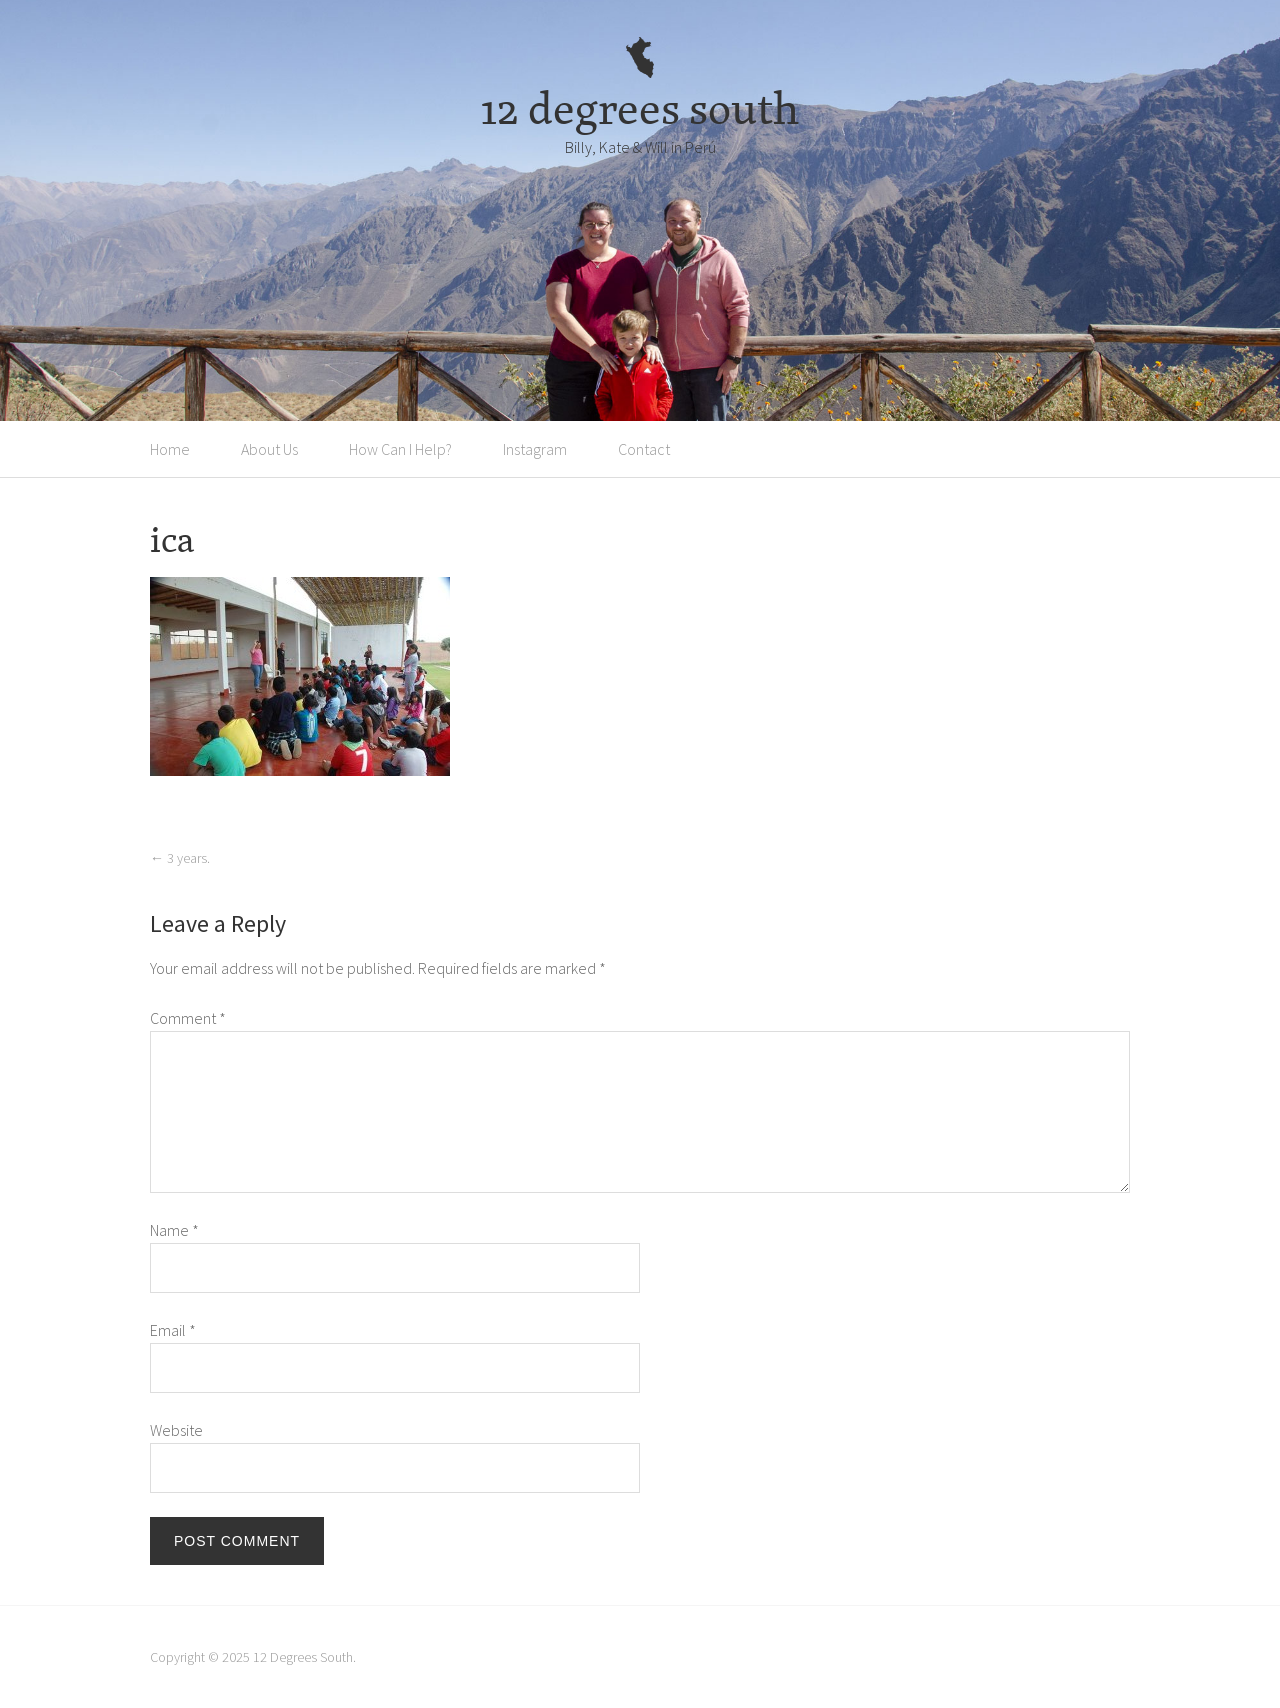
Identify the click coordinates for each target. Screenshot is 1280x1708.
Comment (188, 1018)
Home (170, 449)
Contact (644, 449)
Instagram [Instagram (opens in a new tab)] (535, 449)
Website (176, 1430)
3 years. (180, 858)
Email (173, 1330)
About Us (269, 449)
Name (174, 1230)
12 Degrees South (303, 1657)
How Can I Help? (400, 449)
